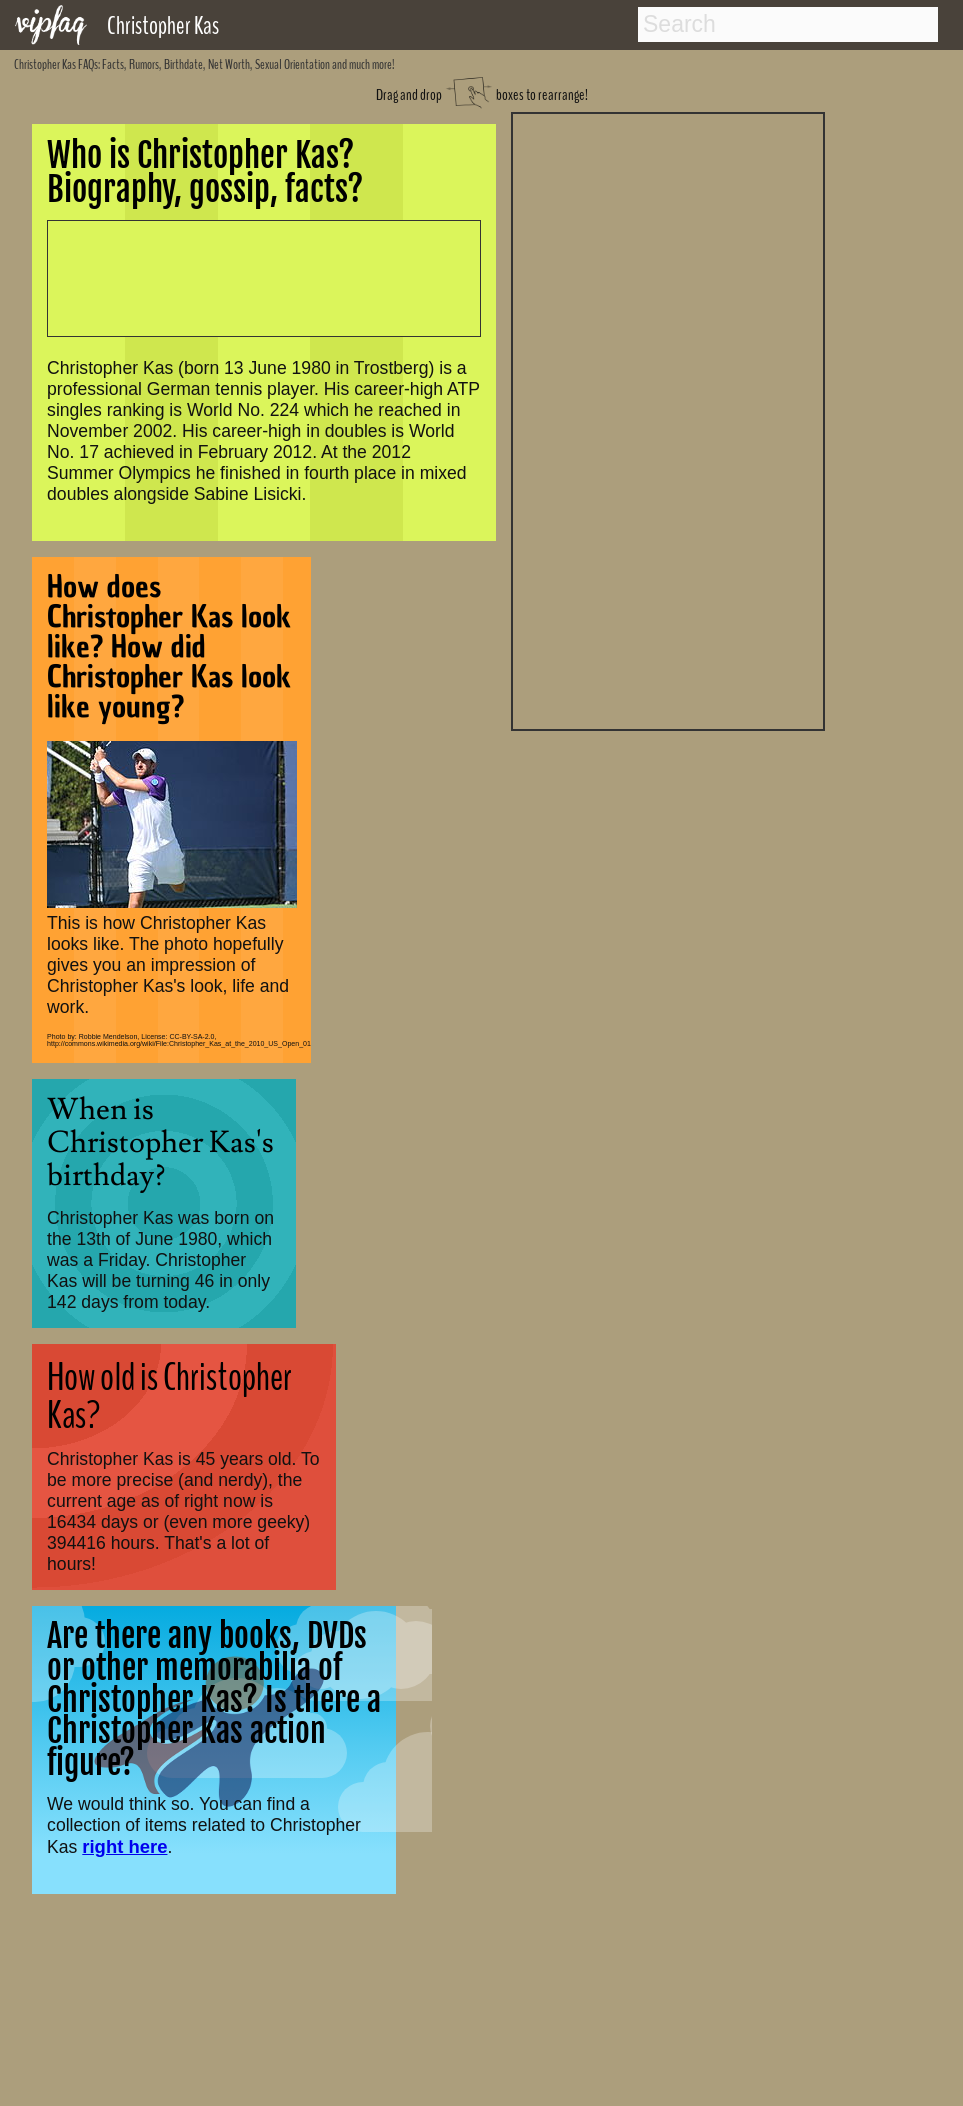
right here (124, 1846)
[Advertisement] (668, 419)
